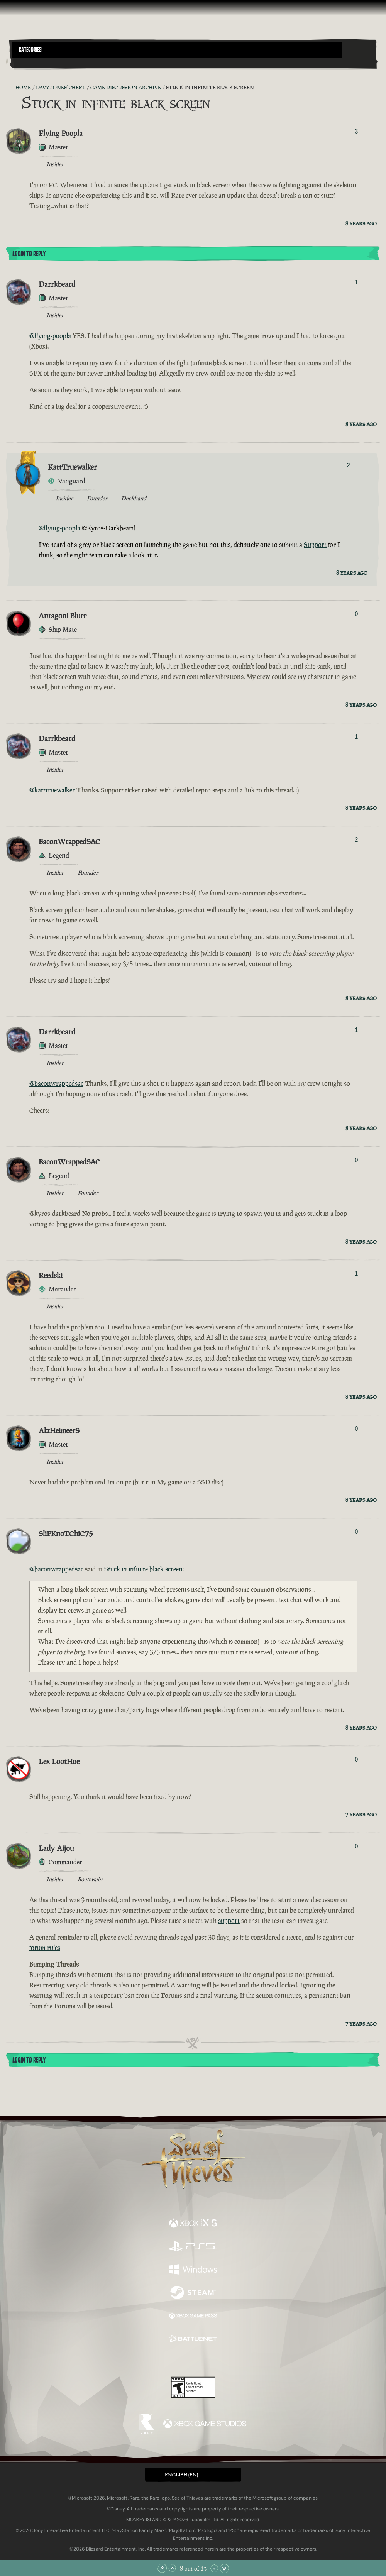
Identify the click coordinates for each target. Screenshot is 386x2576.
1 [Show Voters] (356, 282)
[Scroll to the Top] (162, 2568)
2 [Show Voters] (348, 465)
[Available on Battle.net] (193, 2339)
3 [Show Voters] (356, 131)
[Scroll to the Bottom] (224, 2568)
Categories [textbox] (30, 49)
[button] (177, 50)
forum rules (44, 1947)
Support (315, 544)
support (229, 1920)
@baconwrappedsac (56, 1083)
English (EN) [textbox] (181, 2474)
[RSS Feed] (10, 88)
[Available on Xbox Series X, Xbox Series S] (193, 2223)
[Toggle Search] (26, 62)
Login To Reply (29, 254)
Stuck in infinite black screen (143, 1569)
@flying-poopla (50, 336)
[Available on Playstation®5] (193, 2247)
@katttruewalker (52, 790)
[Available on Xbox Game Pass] (193, 2316)
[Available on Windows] (193, 2270)
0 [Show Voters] (356, 614)
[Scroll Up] (172, 2568)
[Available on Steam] (193, 2293)
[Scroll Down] (214, 2568)
